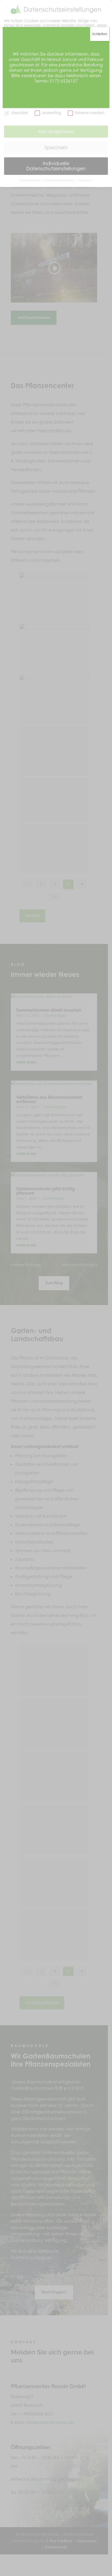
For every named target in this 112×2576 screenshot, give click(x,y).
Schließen (99, 34)
